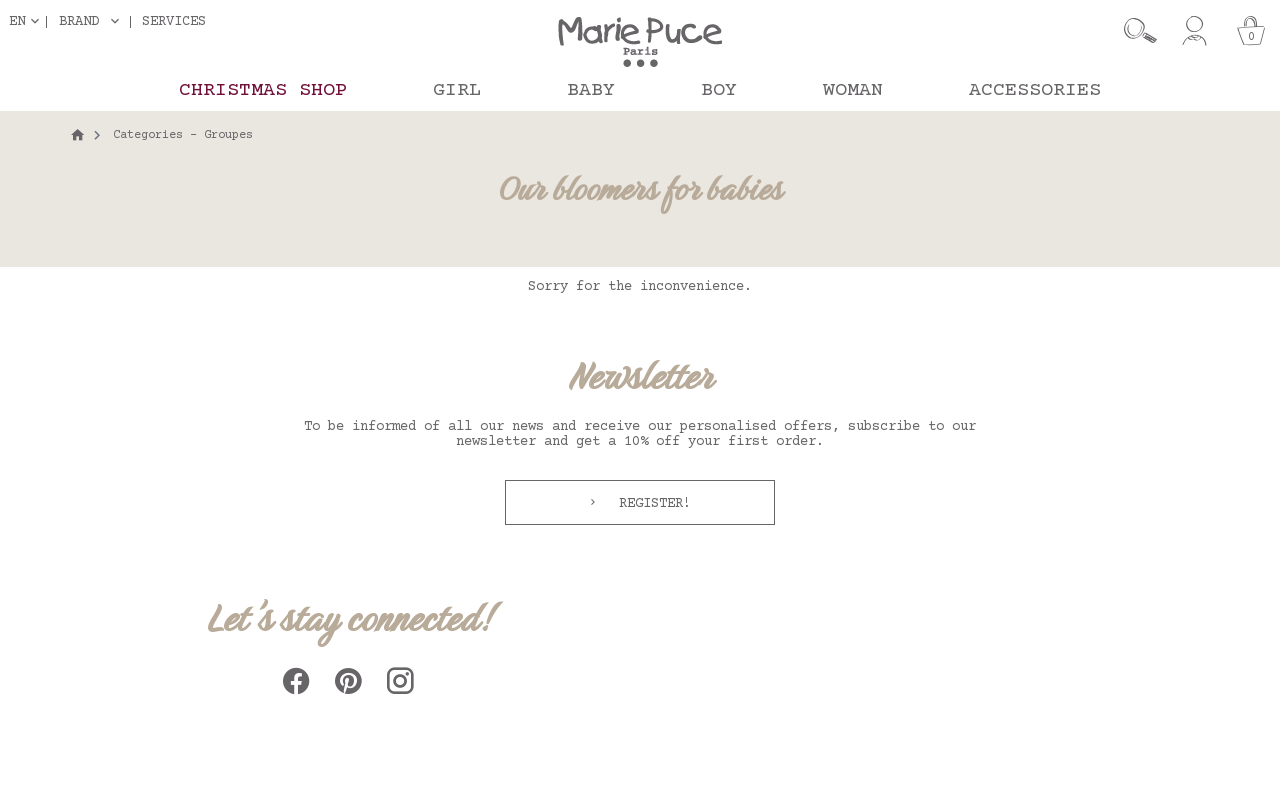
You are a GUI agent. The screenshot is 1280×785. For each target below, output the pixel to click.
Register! (651, 504)
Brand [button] (79, 22)
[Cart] (1251, 31)
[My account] (1194, 31)
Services (174, 21)
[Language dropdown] (28, 21)
